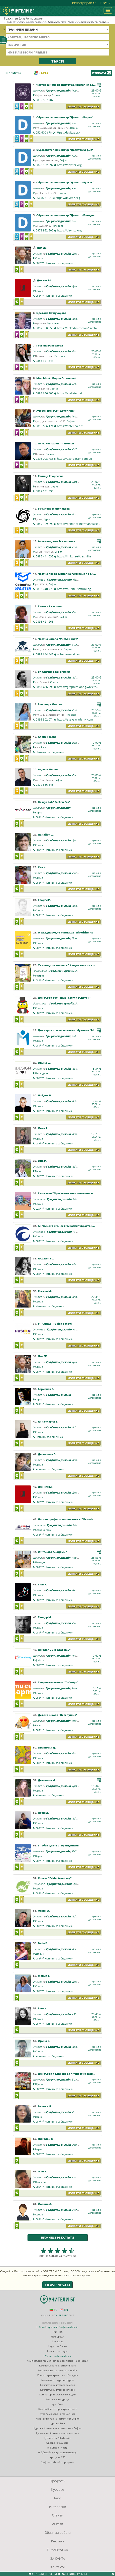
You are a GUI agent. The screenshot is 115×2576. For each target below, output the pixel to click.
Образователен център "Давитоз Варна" (64, 117)
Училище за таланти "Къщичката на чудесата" (71, 965)
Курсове (57, 2489)
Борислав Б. (46, 1389)
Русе (43, 747)
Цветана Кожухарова (51, 313)
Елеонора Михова (50, 704)
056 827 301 (44, 198)
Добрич (39, 1660)
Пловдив (58, 225)
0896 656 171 (44, 426)
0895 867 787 (44, 100)
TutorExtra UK (57, 2550)
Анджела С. (46, 1258)
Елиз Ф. (43, 2008)
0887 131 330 (44, 491)
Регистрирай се (84, 3)
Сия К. (42, 867)
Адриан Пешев (48, 769)
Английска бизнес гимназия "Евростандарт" (69, 1226)
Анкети (57, 2524)
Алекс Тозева (47, 737)
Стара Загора (43, 1530)
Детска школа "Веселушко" (57, 1715)
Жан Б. (42, 2171)
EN (64, 2310)
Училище (39, 579)
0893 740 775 (44, 589)
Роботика (78, 710)
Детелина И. (47, 1780)
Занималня (40, 971)
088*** (54, 295)
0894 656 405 (44, 393)
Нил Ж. (42, 248)
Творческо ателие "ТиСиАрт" (58, 1682)
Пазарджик (41, 1073)
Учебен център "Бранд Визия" (59, 1845)
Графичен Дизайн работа (83, 21)
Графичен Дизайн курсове (19, 21)
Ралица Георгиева (50, 476)
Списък (13, 73)
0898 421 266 (44, 621)
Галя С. (43, 1584)
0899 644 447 (44, 654)
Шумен (39, 2084)
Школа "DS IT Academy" (54, 1650)
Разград (39, 975)
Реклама (57, 2541)
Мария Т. (44, 1976)
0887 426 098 (44, 687)
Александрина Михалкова (56, 541)
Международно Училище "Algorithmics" (66, 932)
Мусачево (53, 323)
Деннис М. (44, 280)
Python (76, 775)
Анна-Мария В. (48, 1421)
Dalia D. (43, 1943)
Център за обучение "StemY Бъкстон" (64, 997)
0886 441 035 (44, 556)
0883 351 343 (44, 361)
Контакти (57, 2567)
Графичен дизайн (58, 90)
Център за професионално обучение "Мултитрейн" (74, 1030)
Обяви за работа (58, 2532)
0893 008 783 (44, 459)
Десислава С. (47, 1454)
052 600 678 (44, 132)
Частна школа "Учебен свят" (58, 639)
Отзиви (57, 2515)
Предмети (57, 2481)
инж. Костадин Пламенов (56, 443)
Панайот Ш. (46, 834)
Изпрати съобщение (83, 106)
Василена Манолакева (54, 508)
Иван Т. (43, 1128)
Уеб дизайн (79, 1851)
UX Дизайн (78, 2014)
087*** (54, 263)
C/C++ (75, 449)
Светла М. (45, 1291)
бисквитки (69, 2574)
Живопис (77, 1688)
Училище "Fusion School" (55, 1323)
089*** (54, 817)
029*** (54, 1208)
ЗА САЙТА (57, 2558)
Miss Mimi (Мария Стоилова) (56, 378)
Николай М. (46, 2139)
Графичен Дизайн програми (51, 21)
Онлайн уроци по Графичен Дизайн (58, 2326)
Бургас (63, 193)
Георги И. (44, 900)
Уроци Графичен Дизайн (58, 2355)
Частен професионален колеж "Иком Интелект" (72, 1519)
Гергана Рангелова (49, 345)
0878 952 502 (44, 230)
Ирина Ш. (44, 1063)
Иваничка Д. (47, 1747)
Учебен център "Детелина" (55, 410)
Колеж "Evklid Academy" (55, 1878)
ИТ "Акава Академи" (52, 1552)
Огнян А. (44, 1910)
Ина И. (42, 1161)
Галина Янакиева (50, 606)
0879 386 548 (44, 784)
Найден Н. (45, 1095)
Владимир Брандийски (54, 671)
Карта (41, 73)
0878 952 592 (44, 165)
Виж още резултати (57, 2237)
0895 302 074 (44, 719)
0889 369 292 (44, 524)
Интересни (57, 2507)
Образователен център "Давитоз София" (65, 150)
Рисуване (78, 351)
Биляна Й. (45, 2106)
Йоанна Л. (45, 2204)
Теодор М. (45, 1617)
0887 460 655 (44, 328)
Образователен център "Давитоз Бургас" (65, 182)
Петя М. (43, 1812)
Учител (37, 253)
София (56, 95)
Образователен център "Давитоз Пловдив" (66, 215)
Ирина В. (44, 2041)
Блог (57, 2498)
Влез (105, 3)
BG (53, 2310)
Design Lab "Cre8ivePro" (54, 802)
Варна (74, 128)
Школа (37, 90)
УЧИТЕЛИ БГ (61, 2315)
